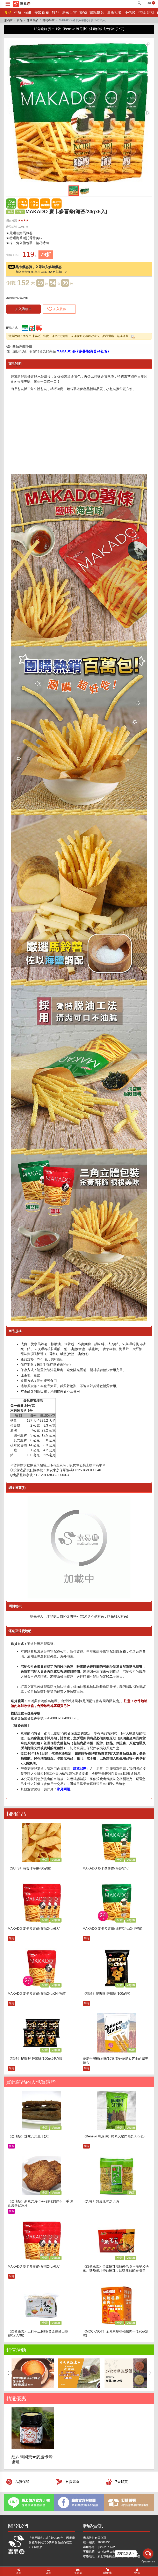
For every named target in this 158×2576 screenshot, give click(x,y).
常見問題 (63, 1789)
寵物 (83, 12)
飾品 (55, 12)
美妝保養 (41, 12)
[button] (147, 44)
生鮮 (18, 12)
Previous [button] (7, 2373)
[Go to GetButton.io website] (148, 2561)
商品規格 (15, 1331)
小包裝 (130, 12)
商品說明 (15, 364)
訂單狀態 (79, 1768)
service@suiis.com (110, 2551)
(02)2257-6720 (107, 2547)
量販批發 (114, 12)
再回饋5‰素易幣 (17, 298)
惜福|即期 (146, 12)
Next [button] (151, 2373)
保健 (28, 12)
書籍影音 (96, 12)
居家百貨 (69, 12)
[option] (33, 2373)
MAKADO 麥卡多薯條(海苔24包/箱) (83, 351)
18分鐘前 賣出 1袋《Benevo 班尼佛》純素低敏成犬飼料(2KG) (79, 29)
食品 (8, 12)
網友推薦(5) (17, 1488)
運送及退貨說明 (19, 1631)
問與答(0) (15, 1606)
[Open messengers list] (148, 2553)
